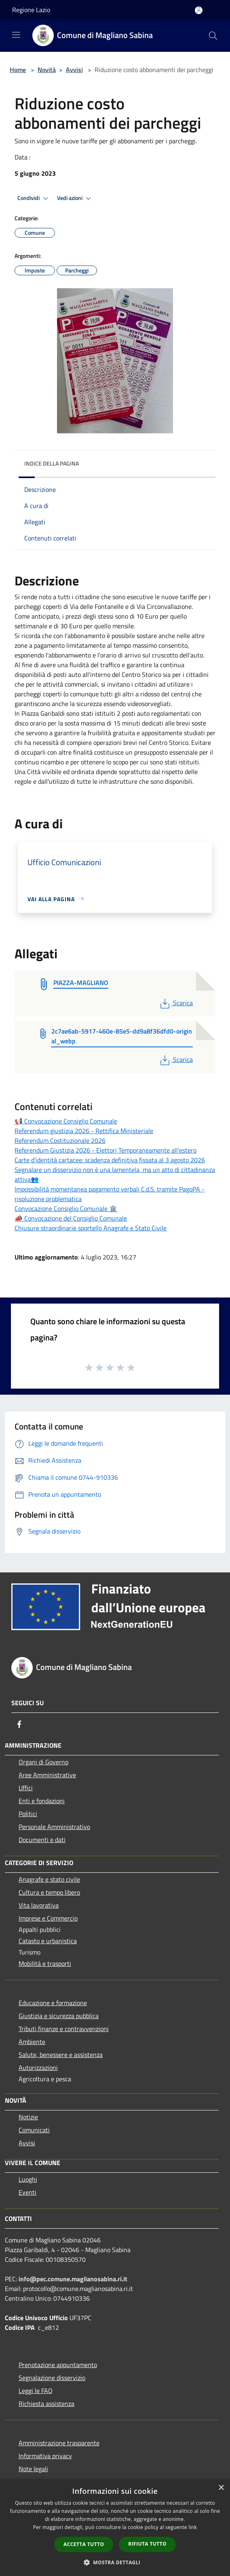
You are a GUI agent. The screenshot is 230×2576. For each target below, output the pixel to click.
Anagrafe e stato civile (49, 1879)
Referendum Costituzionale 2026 (60, 1140)
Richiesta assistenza (46, 2403)
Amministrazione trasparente (59, 2443)
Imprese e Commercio (48, 1918)
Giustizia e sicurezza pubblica (59, 2016)
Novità (47, 69)
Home (18, 69)
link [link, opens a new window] (192, 2527)
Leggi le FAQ (36, 2390)
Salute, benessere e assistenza (61, 2054)
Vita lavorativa (39, 1905)
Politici (28, 1814)
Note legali (33, 2469)
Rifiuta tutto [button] (147, 2543)
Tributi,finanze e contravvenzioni (64, 2029)
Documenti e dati (42, 1839)
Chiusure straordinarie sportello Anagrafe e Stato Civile (91, 1228)
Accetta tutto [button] (83, 2544)
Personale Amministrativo (54, 1826)
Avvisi (74, 69)
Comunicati (34, 2130)
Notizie (28, 2117)
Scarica (175, 1003)
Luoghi (28, 2179)
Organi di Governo (43, 1762)
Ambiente (32, 2041)
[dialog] (115, 2527)
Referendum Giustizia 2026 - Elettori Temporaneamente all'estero (105, 1150)
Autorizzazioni (38, 2067)
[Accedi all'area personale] (199, 10)
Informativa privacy (45, 2456)
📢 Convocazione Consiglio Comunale (66, 1121)
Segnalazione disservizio (52, 2377)
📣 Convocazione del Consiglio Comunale (71, 1218)
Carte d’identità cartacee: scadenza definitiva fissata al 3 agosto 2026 (110, 1160)
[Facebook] (19, 1724)
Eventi (27, 2192)
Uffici (26, 1788)
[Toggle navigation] (16, 35)
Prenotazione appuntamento (58, 2365)
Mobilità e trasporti (45, 1963)
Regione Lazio (31, 10)
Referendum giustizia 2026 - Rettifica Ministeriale (84, 1131)
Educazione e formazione (53, 2003)
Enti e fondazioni (42, 1801)
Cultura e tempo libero (49, 1892)
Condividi (34, 198)
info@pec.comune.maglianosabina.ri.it (73, 2279)
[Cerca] (213, 35)
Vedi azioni (75, 198)
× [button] (221, 2488)
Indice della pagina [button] (51, 463)
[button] (115, 2562)
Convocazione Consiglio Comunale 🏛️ (66, 1208)
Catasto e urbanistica (48, 1941)
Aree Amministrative (47, 1775)
